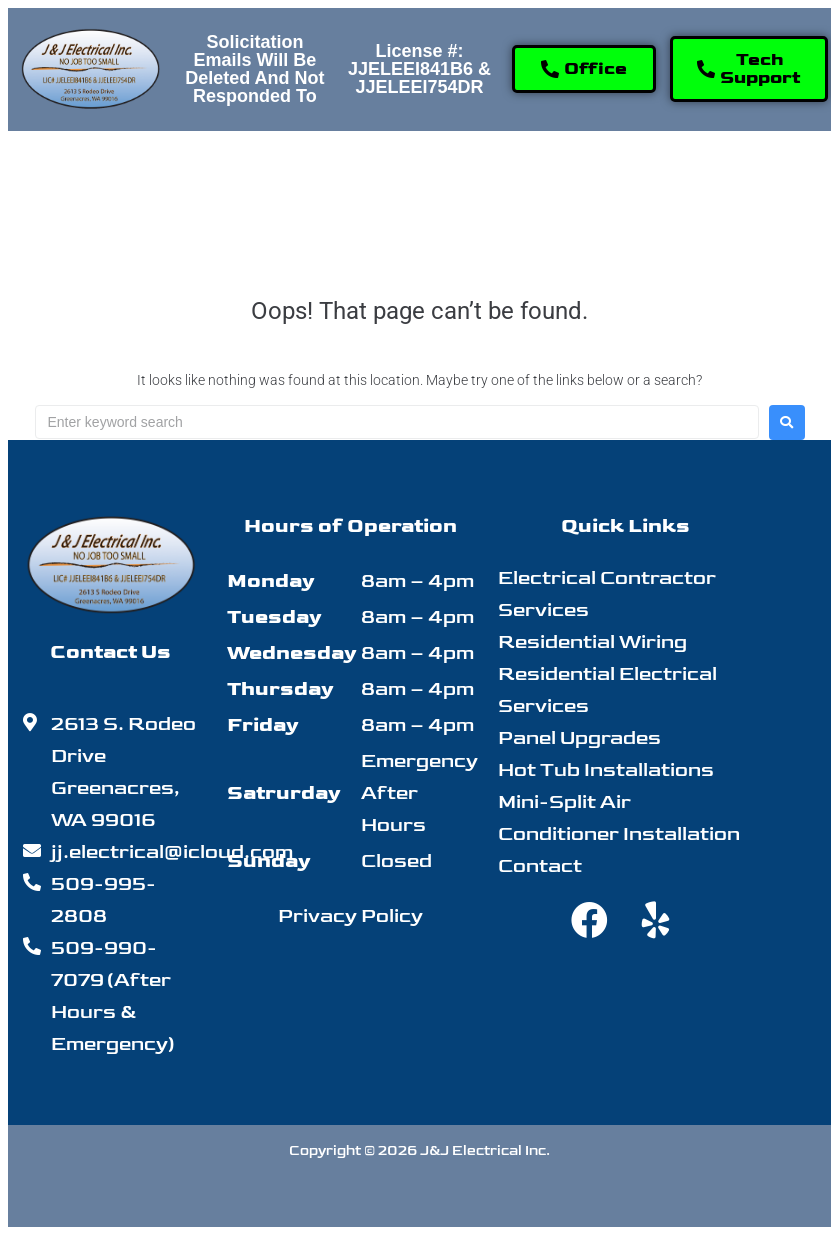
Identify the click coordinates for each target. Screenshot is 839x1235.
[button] (241, 175)
